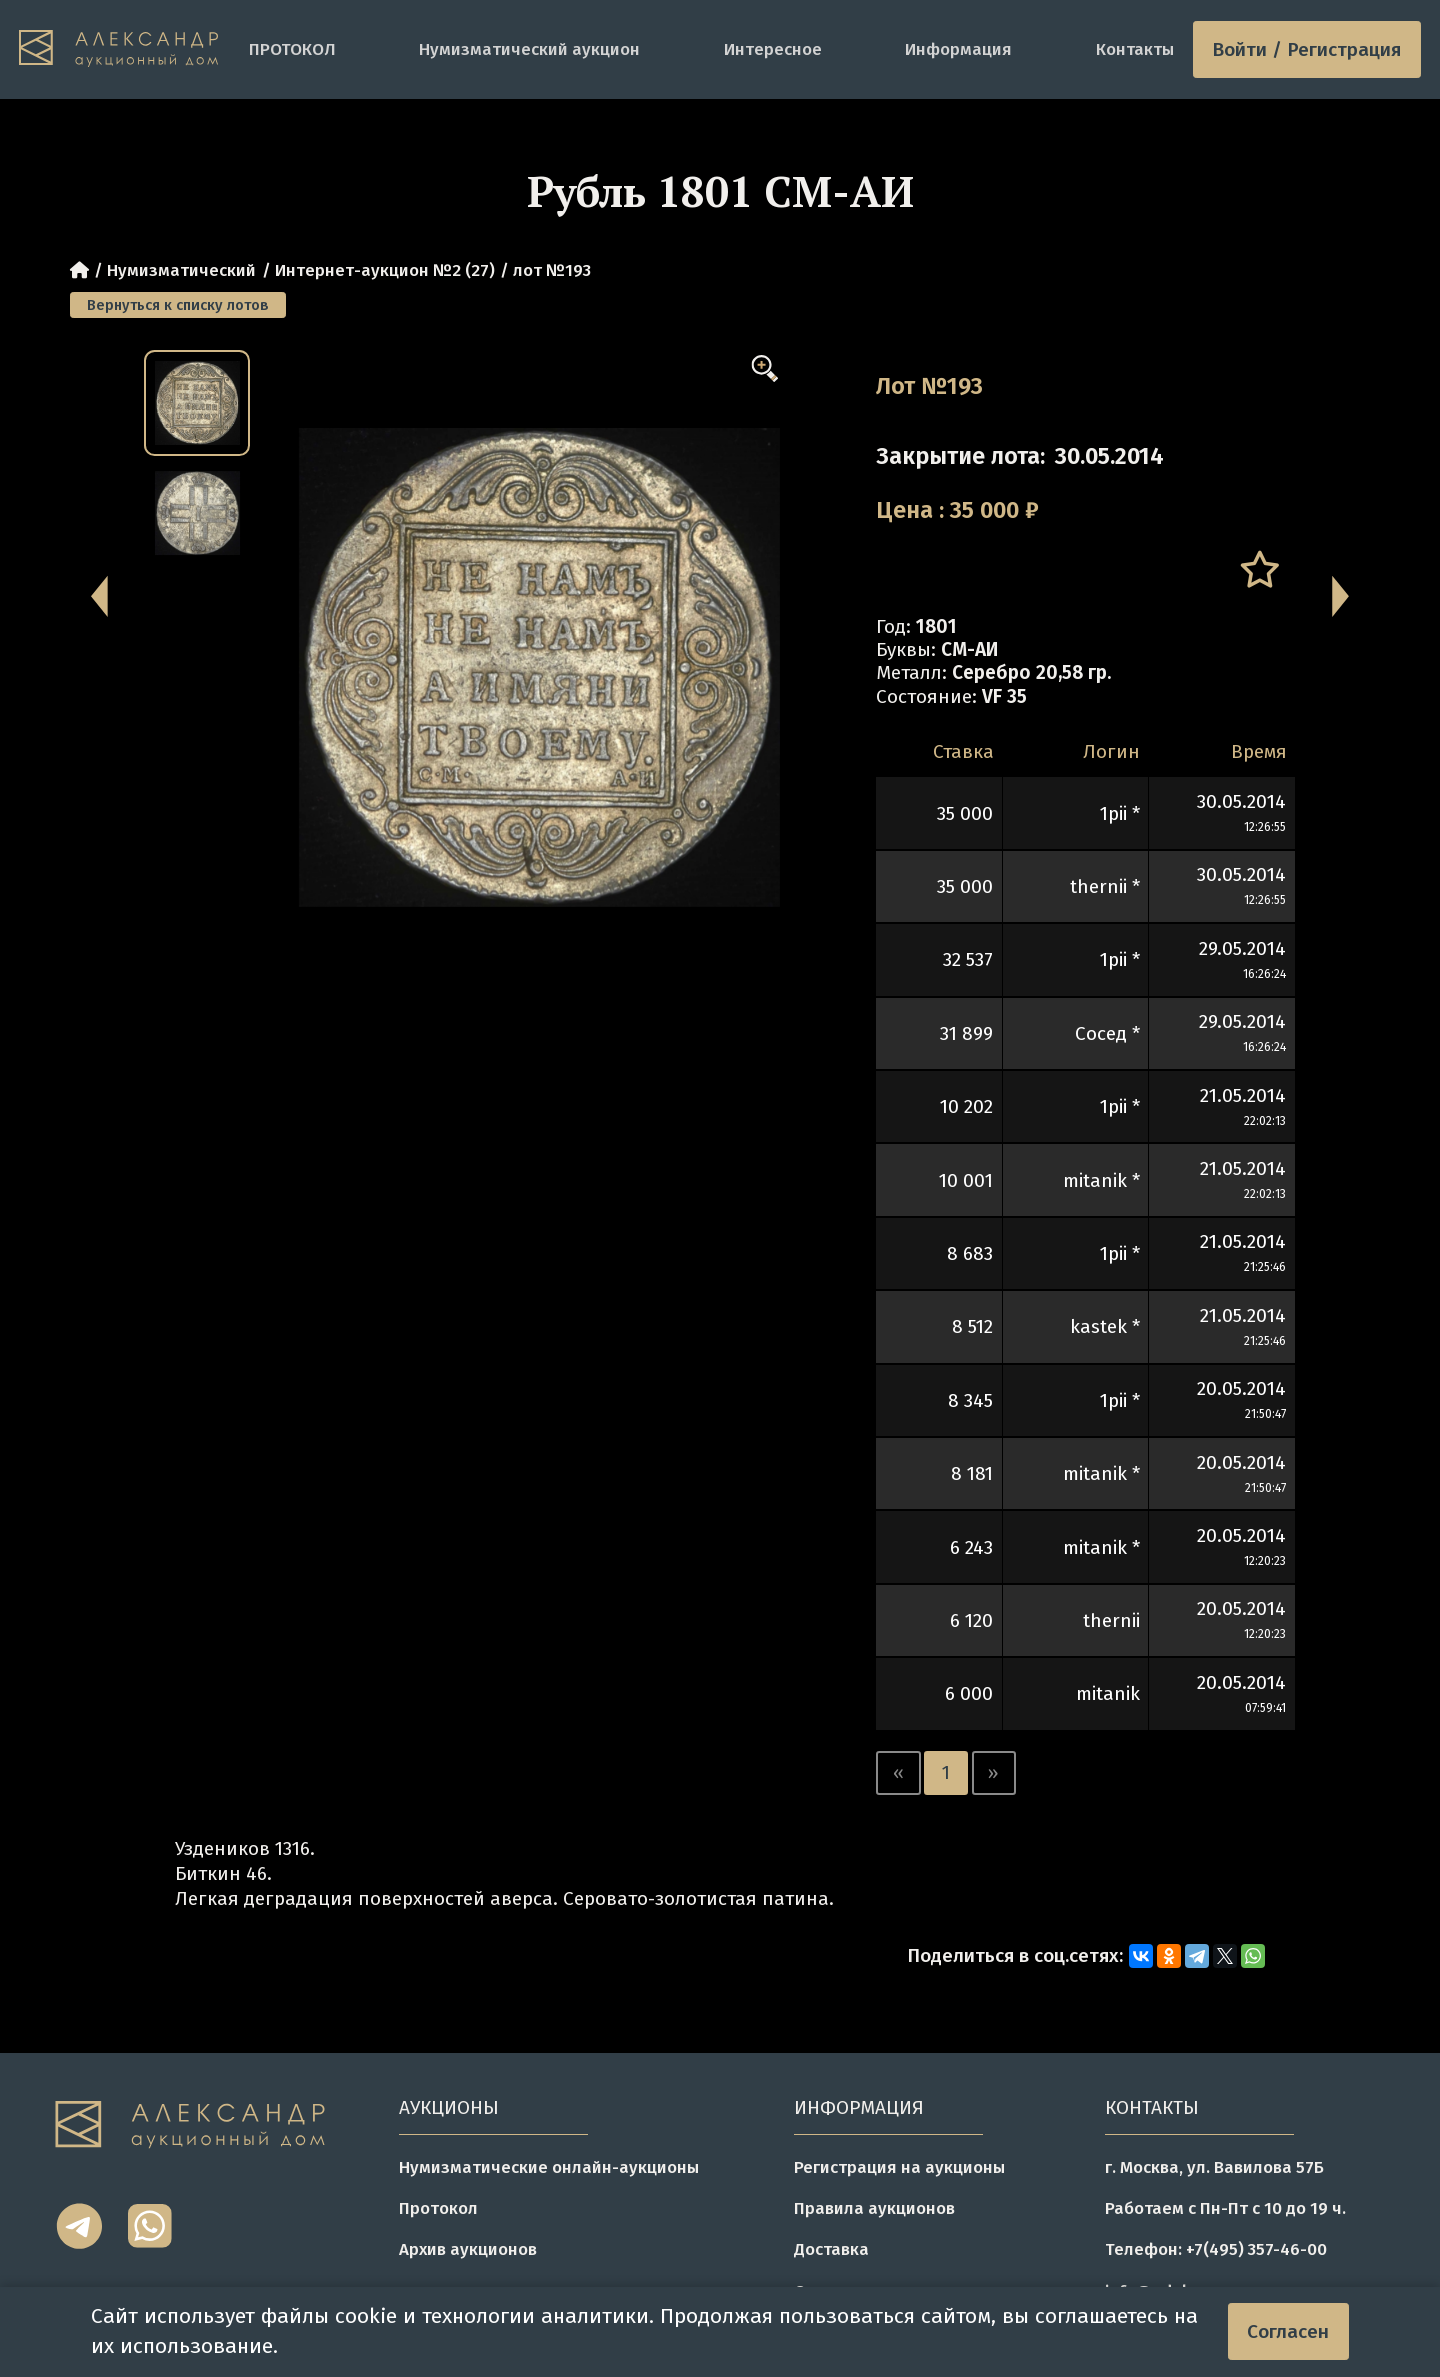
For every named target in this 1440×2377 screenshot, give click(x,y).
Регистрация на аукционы (899, 2167)
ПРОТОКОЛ (292, 49)
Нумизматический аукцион (529, 49)
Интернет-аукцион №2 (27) (385, 270)
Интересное (773, 49)
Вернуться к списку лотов (178, 305)
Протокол (438, 2208)
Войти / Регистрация (1306, 49)
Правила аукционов (874, 2208)
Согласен (1288, 2331)
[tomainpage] (124, 49)
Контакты (1135, 49)
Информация (958, 49)
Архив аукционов (468, 2249)
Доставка (831, 2249)
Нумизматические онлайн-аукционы (549, 2167)
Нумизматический (181, 270)
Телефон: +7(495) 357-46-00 (1216, 2249)
